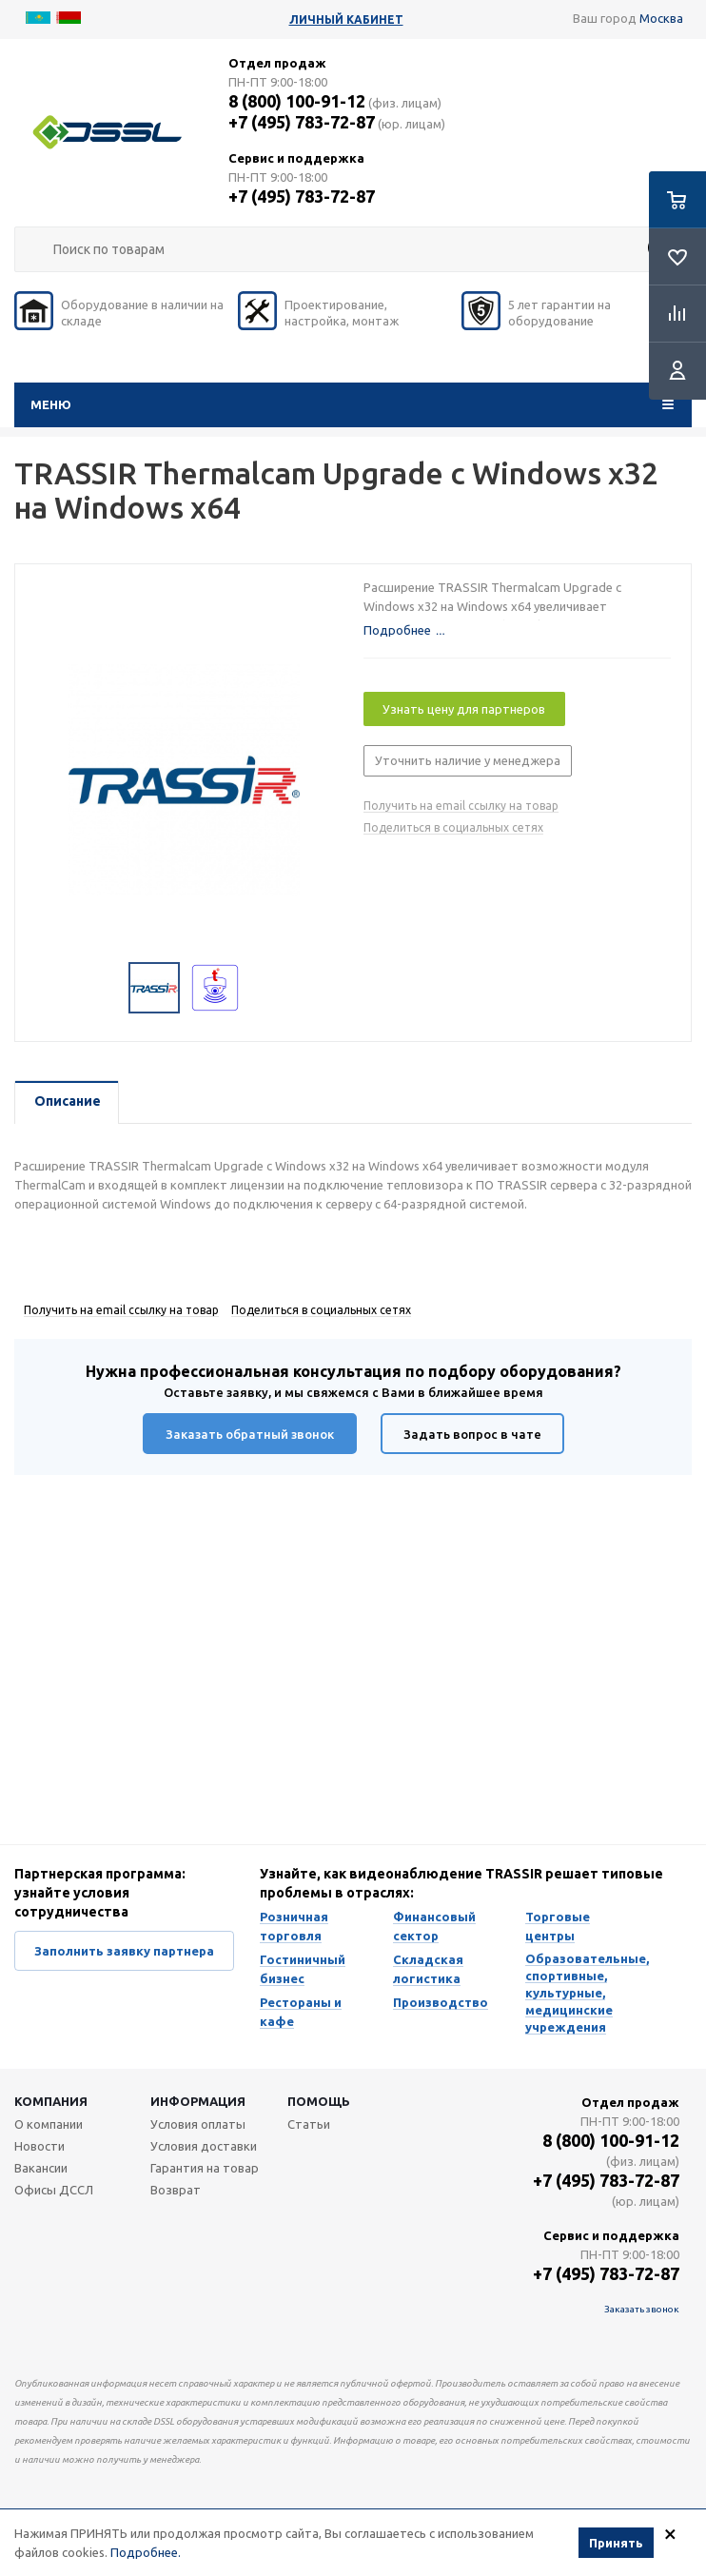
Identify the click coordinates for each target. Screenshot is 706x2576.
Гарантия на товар (204, 2167)
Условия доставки (203, 2146)
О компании (48, 2124)
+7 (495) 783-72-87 (301, 121)
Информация (197, 2101)
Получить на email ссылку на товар (461, 805)
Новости (39, 2146)
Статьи (308, 2124)
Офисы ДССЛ (53, 2189)
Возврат (175, 2189)
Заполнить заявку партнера (124, 1950)
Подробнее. (145, 2552)
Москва (661, 18)
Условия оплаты (197, 2124)
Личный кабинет (346, 19)
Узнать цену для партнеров (463, 709)
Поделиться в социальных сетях (453, 827)
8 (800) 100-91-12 (296, 100)
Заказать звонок (641, 2309)
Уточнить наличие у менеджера (467, 760)
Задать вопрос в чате (472, 1434)
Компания (51, 2101)
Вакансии (41, 2167)
